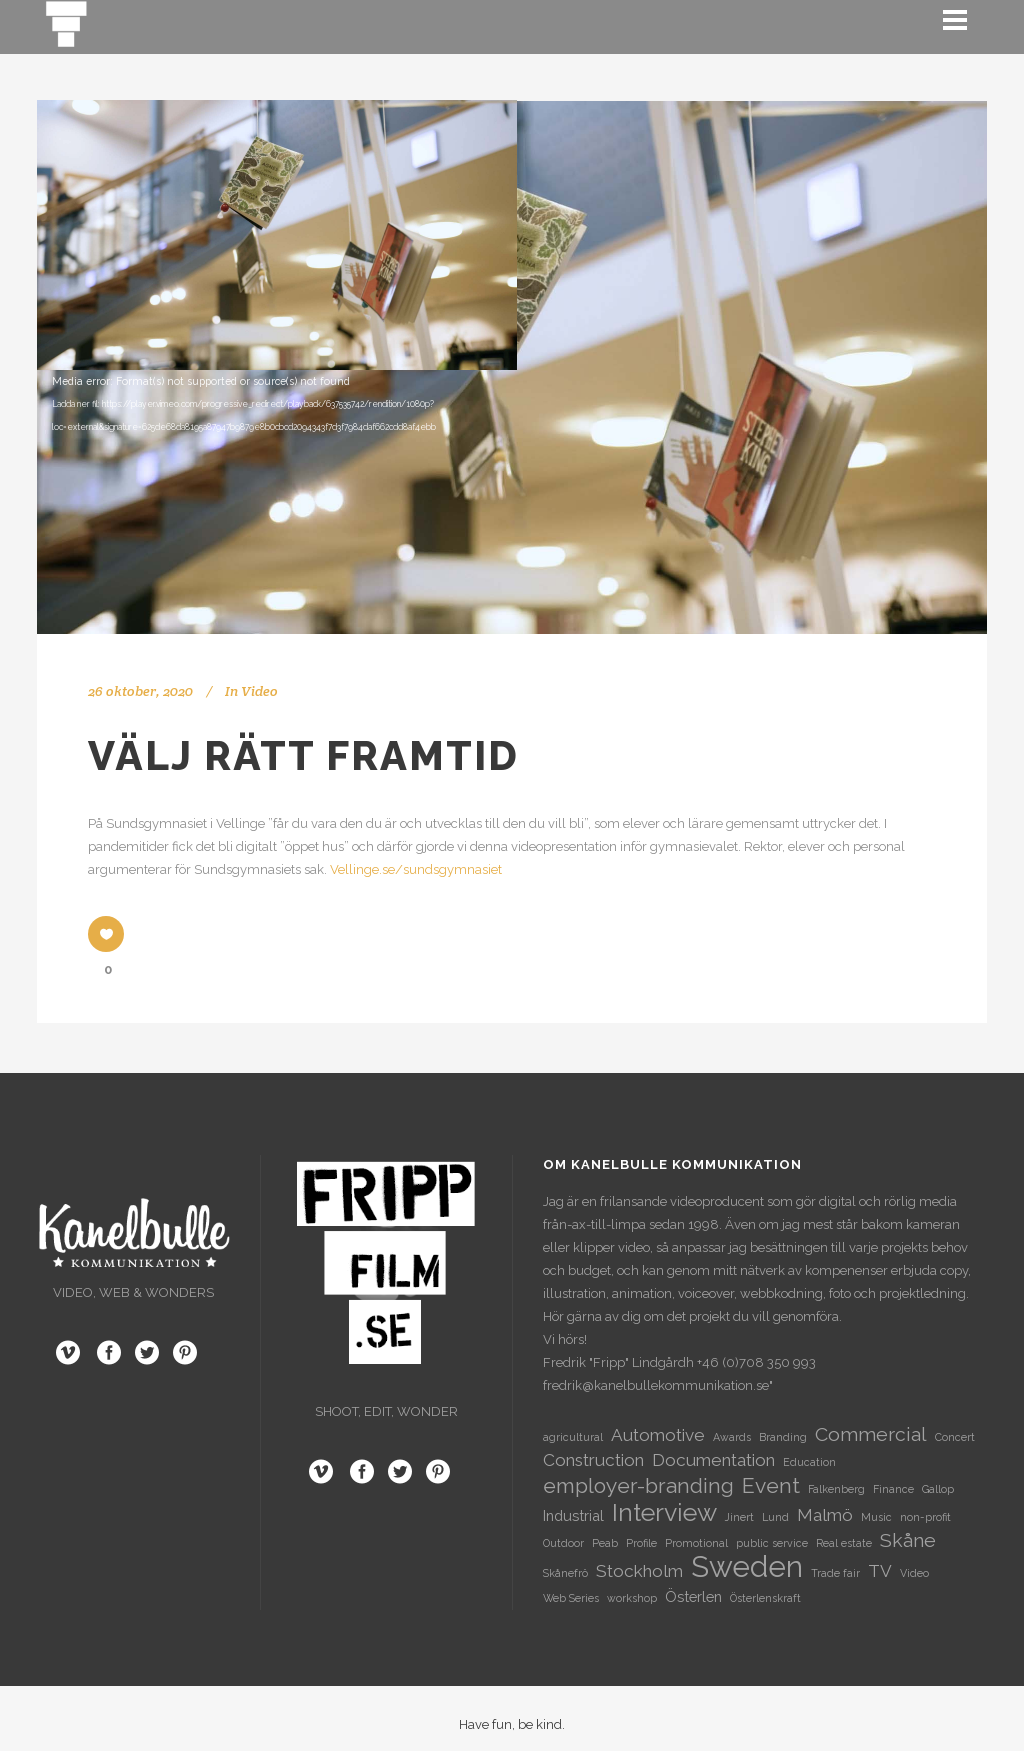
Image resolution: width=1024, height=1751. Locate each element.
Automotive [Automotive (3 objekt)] (658, 1435)
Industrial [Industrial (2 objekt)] (573, 1515)
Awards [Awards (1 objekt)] (732, 1437)
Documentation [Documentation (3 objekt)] (713, 1460)
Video (259, 691)
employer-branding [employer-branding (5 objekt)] (638, 1485)
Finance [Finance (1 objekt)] (893, 1489)
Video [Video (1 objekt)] (914, 1573)
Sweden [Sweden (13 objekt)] (747, 1566)
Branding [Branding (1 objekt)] (783, 1437)
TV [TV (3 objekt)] (880, 1571)
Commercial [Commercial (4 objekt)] (871, 1434)
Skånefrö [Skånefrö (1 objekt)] (565, 1573)
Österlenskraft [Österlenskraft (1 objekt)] (765, 1598)
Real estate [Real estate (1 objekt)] (844, 1543)
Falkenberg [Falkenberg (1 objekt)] (836, 1489)
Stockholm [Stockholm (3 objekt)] (639, 1571)
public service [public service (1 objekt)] (772, 1543)
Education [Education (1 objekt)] (809, 1462)
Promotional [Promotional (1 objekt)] (696, 1543)
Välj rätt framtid (303, 755)
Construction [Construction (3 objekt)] (593, 1460)
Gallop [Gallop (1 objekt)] (938, 1489)
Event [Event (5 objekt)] (771, 1485)
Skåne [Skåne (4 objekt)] (908, 1540)
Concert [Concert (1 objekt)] (955, 1437)
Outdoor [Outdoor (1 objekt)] (563, 1543)
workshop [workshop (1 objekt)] (632, 1598)
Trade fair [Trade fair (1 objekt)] (835, 1573)
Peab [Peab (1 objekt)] (605, 1543)
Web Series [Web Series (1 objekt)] (571, 1598)
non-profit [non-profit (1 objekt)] (925, 1517)
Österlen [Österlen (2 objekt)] (693, 1596)
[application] (512, 367)
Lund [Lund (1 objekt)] (775, 1517)
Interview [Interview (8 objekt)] (664, 1512)
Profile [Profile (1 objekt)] (641, 1543)
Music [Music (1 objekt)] (876, 1517)
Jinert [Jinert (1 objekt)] (739, 1517)
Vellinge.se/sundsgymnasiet (416, 869)
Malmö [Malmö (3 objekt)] (825, 1515)
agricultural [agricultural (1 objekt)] (573, 1437)
